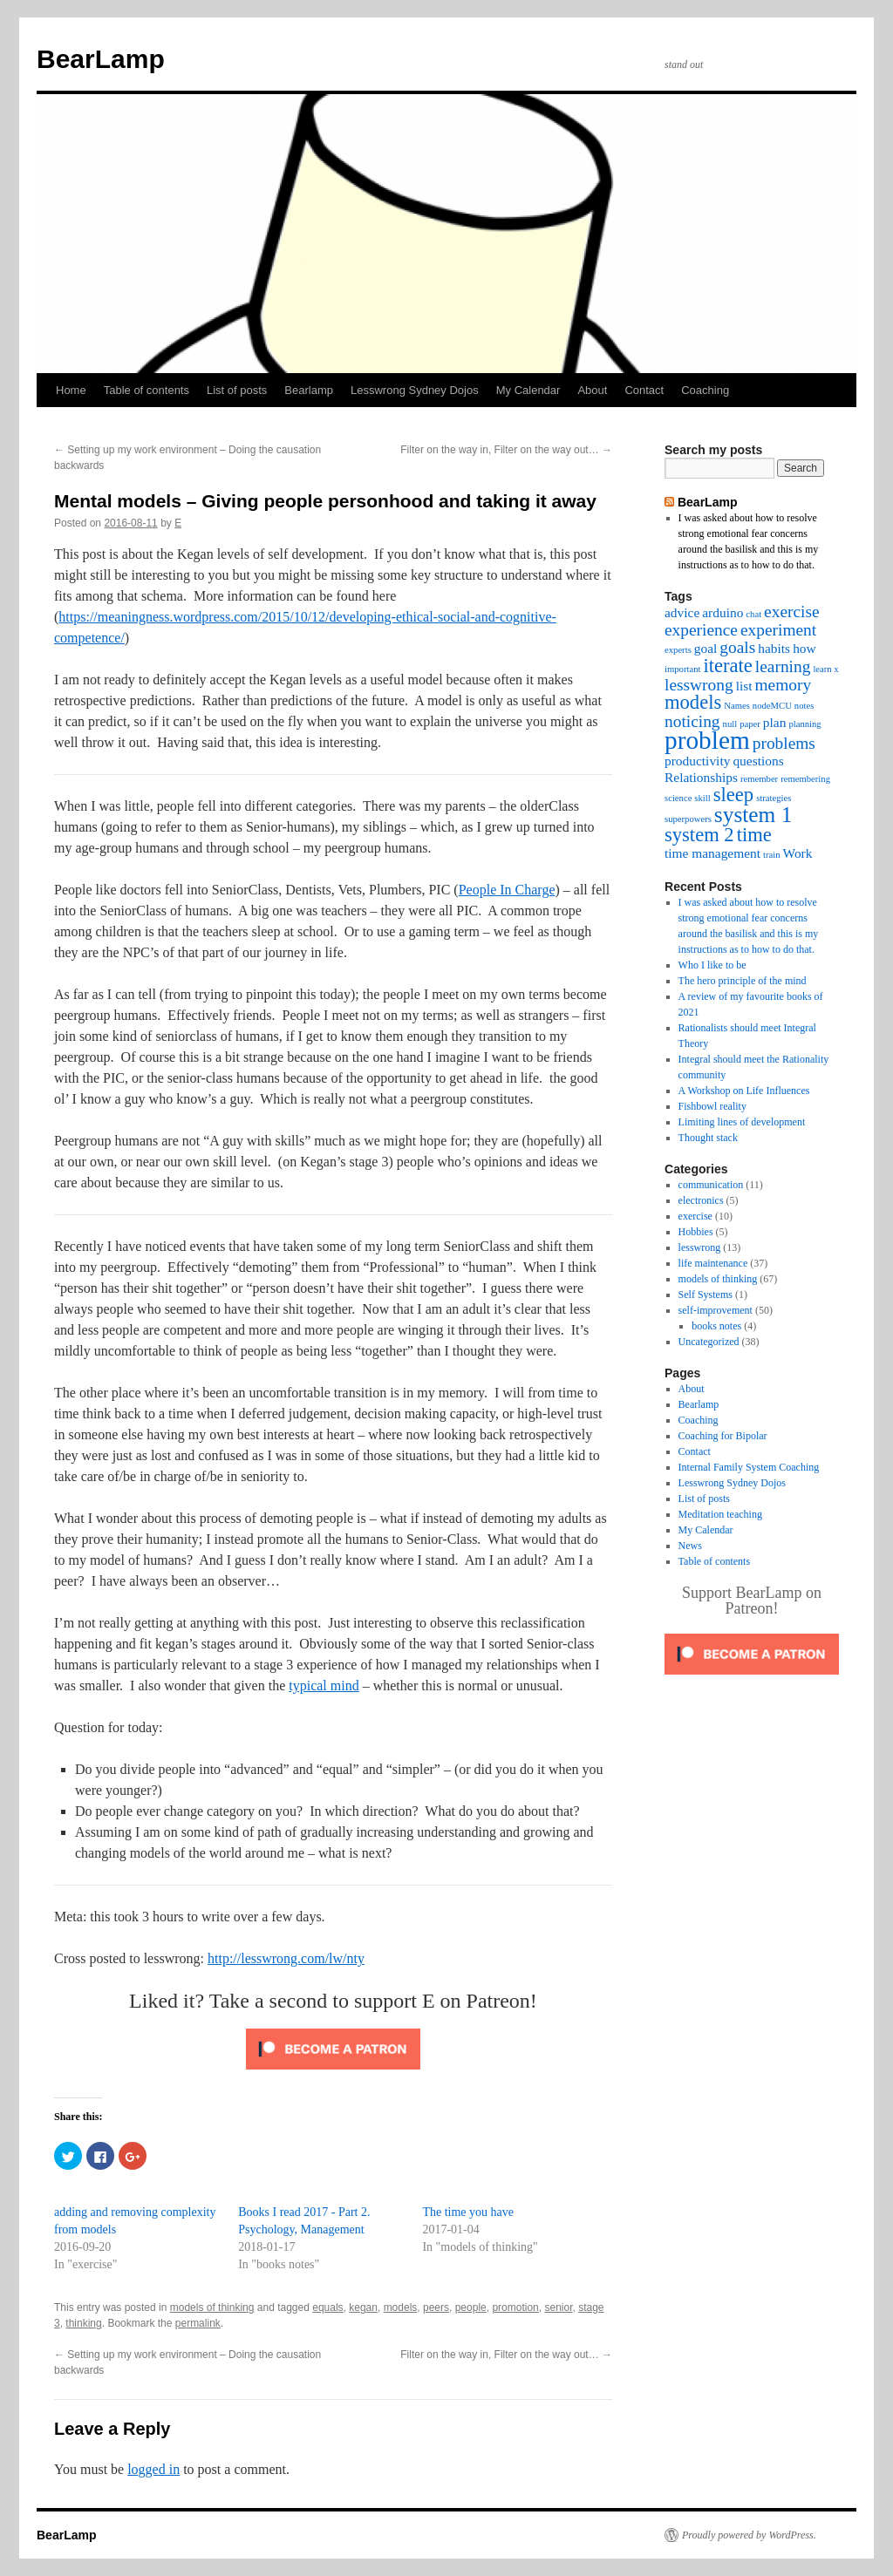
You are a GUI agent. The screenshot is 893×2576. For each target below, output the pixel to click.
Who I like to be (712, 965)
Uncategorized (709, 1342)
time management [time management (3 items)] (712, 853)
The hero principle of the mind (742, 981)
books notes (716, 1326)
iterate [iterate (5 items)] (727, 665)
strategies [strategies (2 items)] (773, 798)
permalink (198, 2323)
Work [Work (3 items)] (798, 853)
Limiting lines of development (742, 1122)
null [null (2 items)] (730, 724)
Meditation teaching (720, 1514)
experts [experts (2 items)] (678, 650)
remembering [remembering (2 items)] (805, 779)
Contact (644, 390)
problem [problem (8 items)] (707, 740)
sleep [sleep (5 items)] (733, 794)
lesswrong (699, 1247)
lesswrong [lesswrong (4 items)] (699, 685)
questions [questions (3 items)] (758, 760)
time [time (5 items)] (754, 835)
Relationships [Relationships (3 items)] (701, 777)
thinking (83, 2323)
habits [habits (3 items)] (774, 648)
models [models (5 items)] (693, 702)
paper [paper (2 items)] (750, 724)
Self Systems (705, 1294)
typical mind (323, 1685)
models (401, 2307)
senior (558, 2307)
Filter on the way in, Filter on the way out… (506, 450)
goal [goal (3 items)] (706, 648)
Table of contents (146, 390)
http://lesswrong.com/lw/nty (286, 1958)
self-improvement (715, 1310)
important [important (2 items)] (682, 669)
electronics (701, 1200)
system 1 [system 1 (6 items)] (753, 814)
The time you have (468, 2212)
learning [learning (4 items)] (783, 666)
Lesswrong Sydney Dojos (415, 390)
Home (71, 390)
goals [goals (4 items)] (737, 647)
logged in (153, 2469)
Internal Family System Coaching (749, 1467)
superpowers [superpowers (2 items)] (688, 819)
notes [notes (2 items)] (804, 705)
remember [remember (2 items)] (759, 779)
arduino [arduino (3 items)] (722, 612)
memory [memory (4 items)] (783, 685)
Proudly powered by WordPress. (749, 2535)
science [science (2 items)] (678, 798)
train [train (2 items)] (772, 855)
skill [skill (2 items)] (702, 798)
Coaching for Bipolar (722, 1436)
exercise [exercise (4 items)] (792, 611)
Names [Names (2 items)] (737, 705)
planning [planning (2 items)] (804, 724)
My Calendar (528, 390)
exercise (695, 1216)
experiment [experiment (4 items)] (778, 630)
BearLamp (101, 58)
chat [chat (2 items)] (753, 614)
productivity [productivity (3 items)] (697, 760)
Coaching (705, 390)
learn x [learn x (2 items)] (825, 669)
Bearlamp (308, 390)
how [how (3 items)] (804, 648)
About (592, 390)
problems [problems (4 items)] (784, 743)
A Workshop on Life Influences (744, 1090)
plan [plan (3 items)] (775, 722)
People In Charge (507, 889)
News (690, 1545)
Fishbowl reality (712, 1106)
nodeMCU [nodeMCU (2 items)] (772, 705)
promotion (515, 2307)
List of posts (237, 390)
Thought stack (708, 1138)
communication (711, 1185)
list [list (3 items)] (744, 685)
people (471, 2307)
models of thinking (212, 2307)
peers (436, 2307)
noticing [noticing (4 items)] (692, 721)
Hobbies (695, 1232)
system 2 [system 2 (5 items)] (699, 835)
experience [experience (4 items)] (701, 630)
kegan (363, 2307)
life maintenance (713, 1263)
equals (327, 2307)
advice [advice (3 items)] (682, 612)
